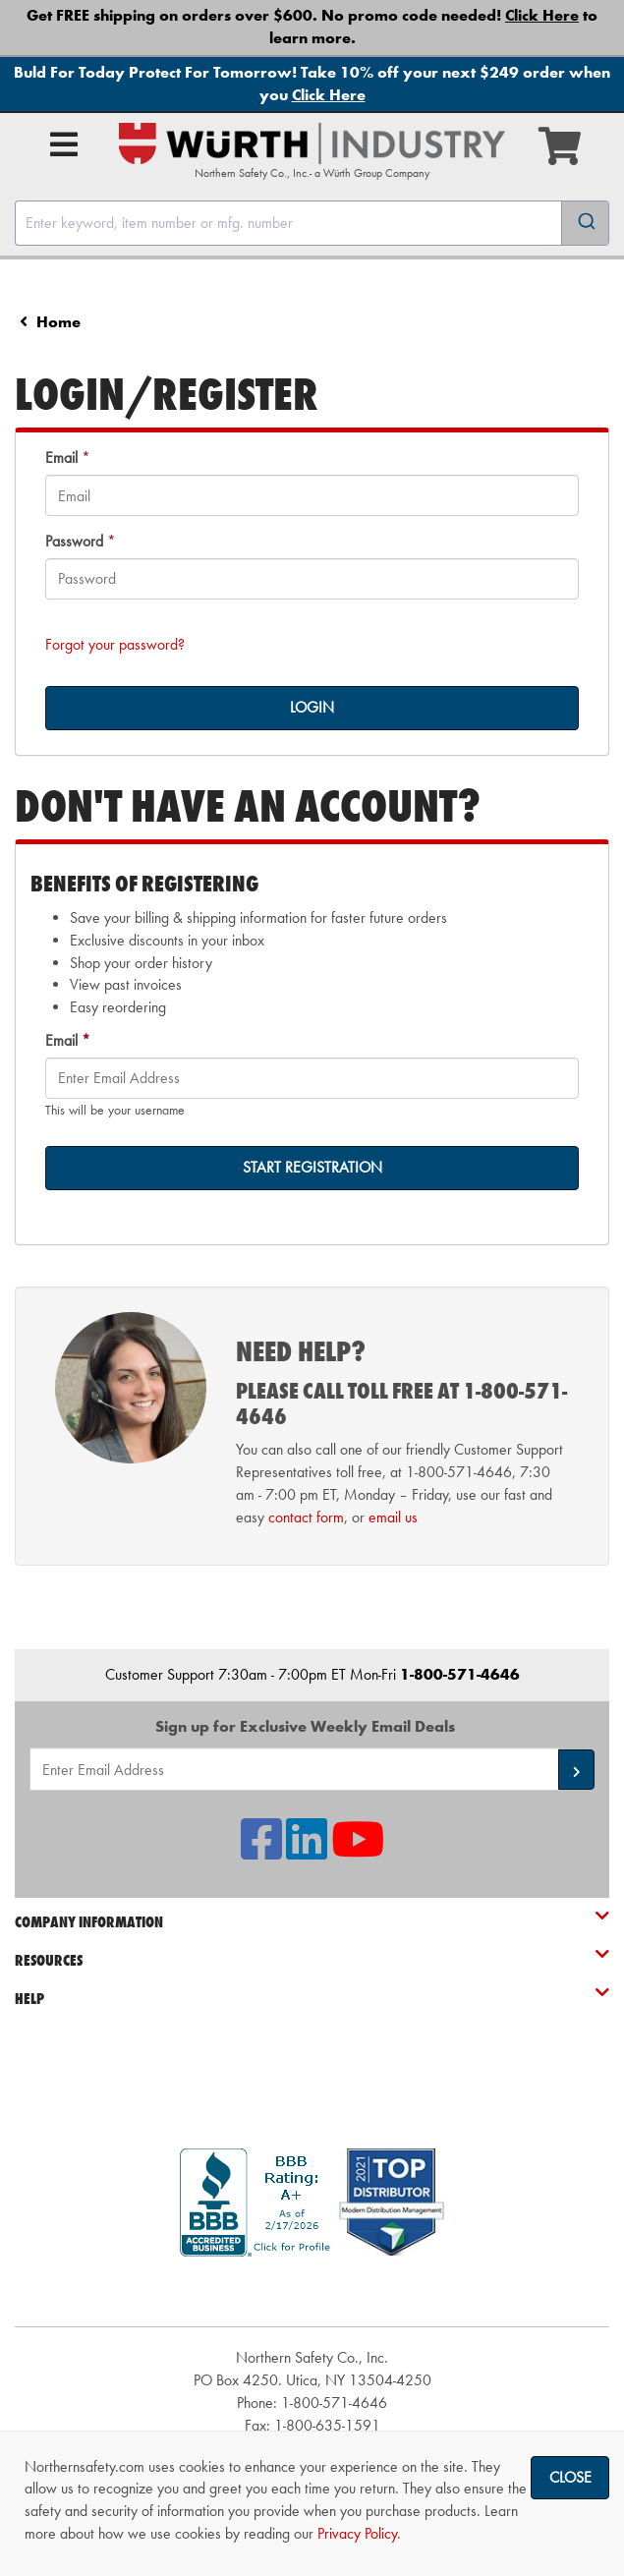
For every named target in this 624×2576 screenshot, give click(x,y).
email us (393, 1517)
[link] (312, 2291)
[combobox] (312, 223)
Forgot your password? (115, 644)
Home (58, 322)
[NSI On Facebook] (261, 1851)
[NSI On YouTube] (357, 1851)
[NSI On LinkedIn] (306, 1851)
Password (74, 541)
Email (61, 457)
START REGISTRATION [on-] (312, 1167)
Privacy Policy (357, 2533)
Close (570, 2477)
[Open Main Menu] (64, 144)
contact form (306, 1517)
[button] (576, 1769)
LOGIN (312, 707)
